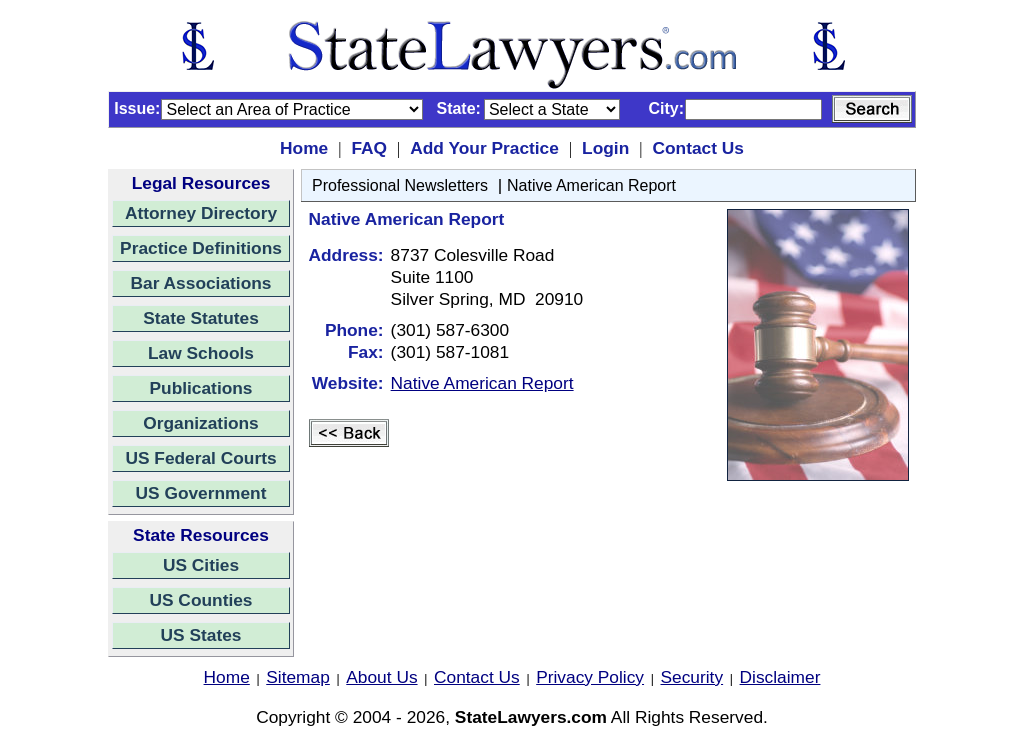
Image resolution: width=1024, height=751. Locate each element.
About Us (381, 677)
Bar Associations (201, 283)
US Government (201, 493)
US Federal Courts (200, 458)
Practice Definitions (201, 248)
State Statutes (201, 318)
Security (692, 677)
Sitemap (298, 677)
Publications (200, 388)
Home (304, 148)
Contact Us (697, 148)
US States (201, 635)
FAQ (369, 148)
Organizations (201, 423)
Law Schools (201, 353)
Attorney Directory (201, 213)
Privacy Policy (590, 677)
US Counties (200, 600)
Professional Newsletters (400, 185)
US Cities (201, 565)
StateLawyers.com (531, 717)
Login (605, 148)
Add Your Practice (484, 148)
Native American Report (591, 185)
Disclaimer (780, 677)
